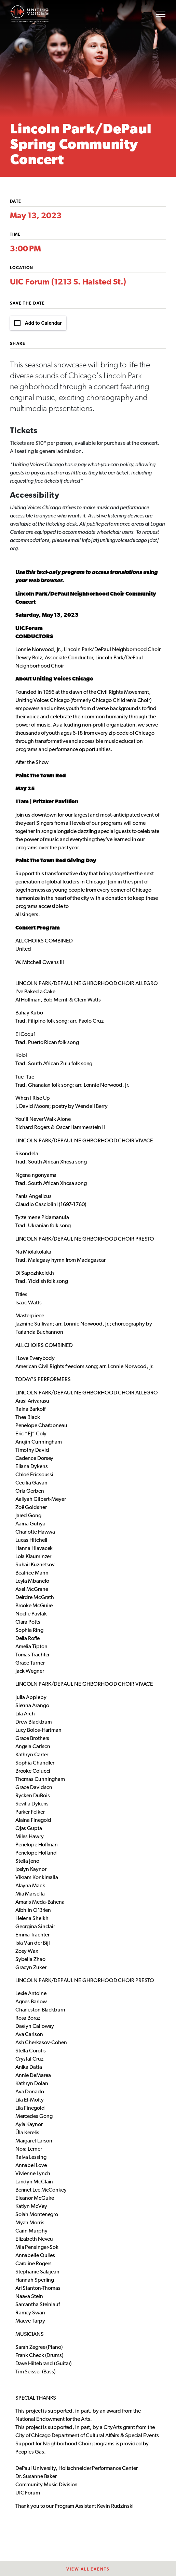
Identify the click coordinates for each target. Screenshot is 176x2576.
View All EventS (88, 2569)
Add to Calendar (38, 323)
